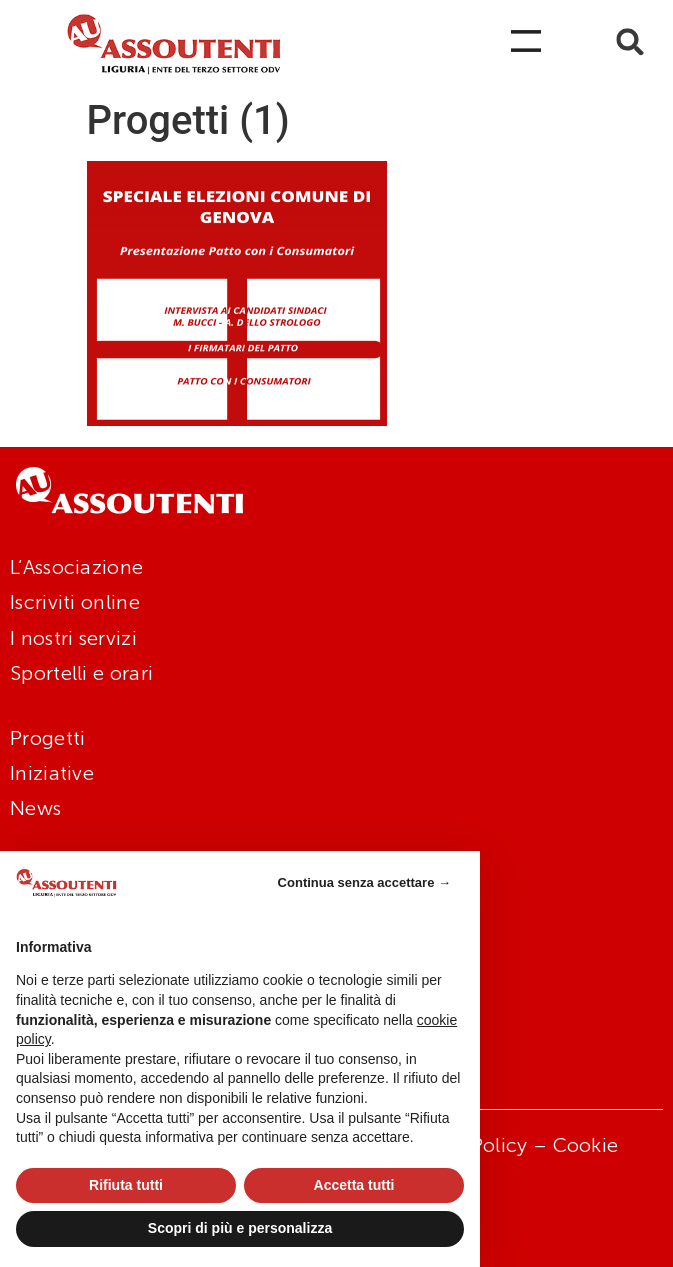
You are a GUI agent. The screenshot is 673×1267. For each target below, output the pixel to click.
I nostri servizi (73, 638)
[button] (630, 41)
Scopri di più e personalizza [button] (240, 1228)
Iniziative (52, 773)
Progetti (47, 738)
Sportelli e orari (81, 673)
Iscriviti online (75, 602)
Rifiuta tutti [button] (126, 1185)
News (35, 808)
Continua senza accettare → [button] (364, 882)
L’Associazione (76, 567)
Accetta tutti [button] (354, 1185)
